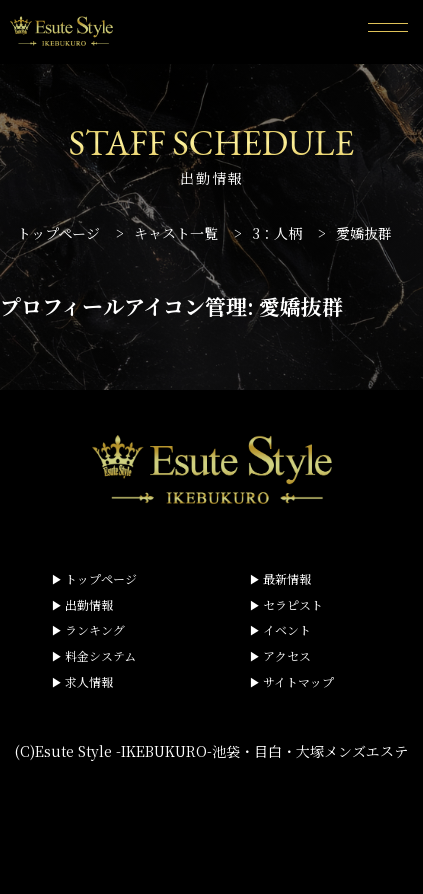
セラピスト (293, 604)
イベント (287, 629)
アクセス (287, 655)
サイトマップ (298, 681)
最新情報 (287, 578)
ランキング (95, 629)
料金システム (100, 655)
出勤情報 (89, 604)
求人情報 (89, 681)
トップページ (101, 578)
